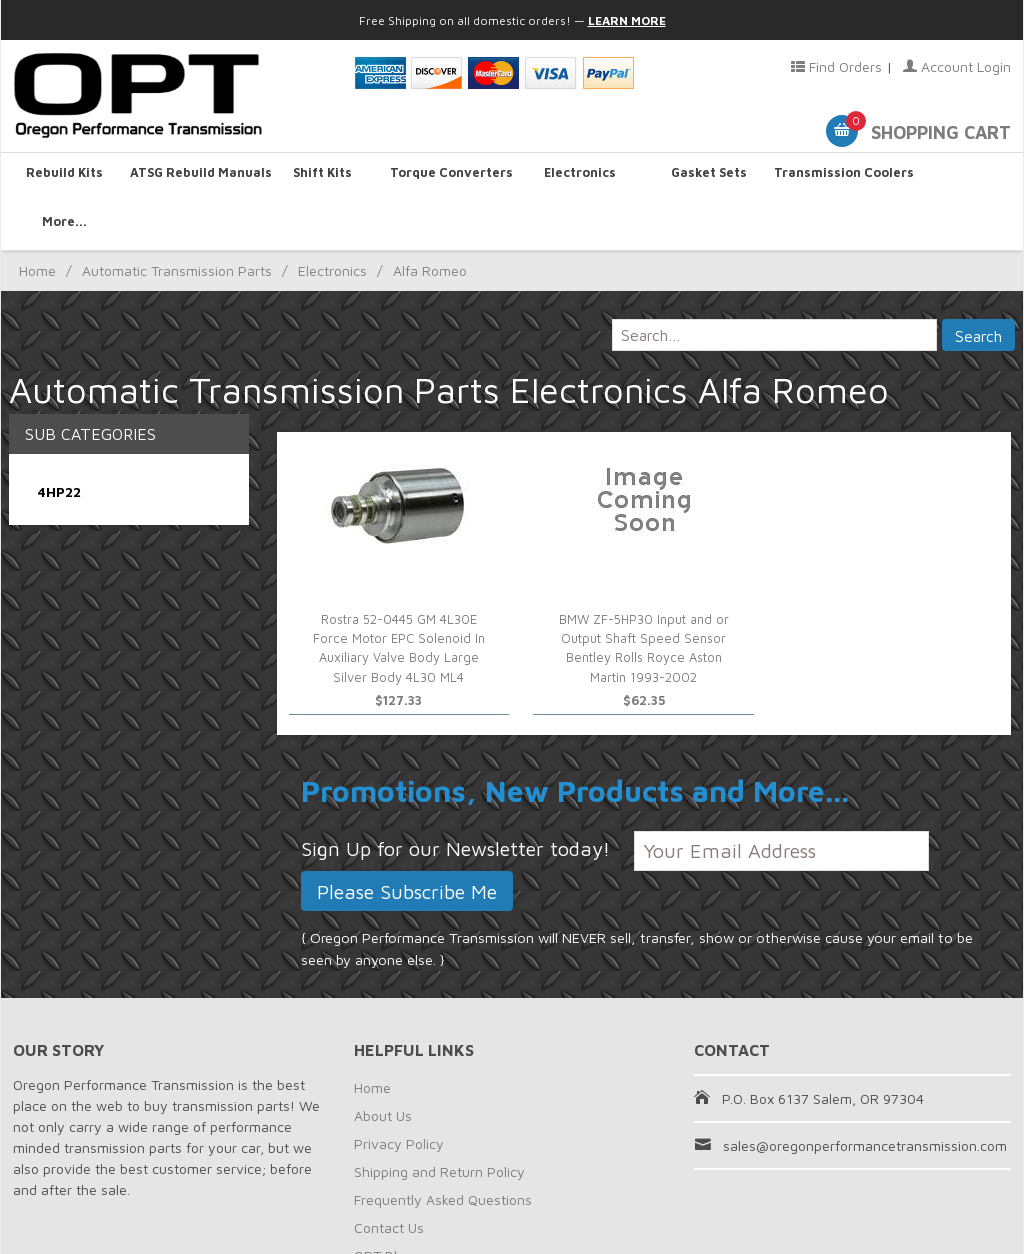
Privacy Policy (399, 1095)
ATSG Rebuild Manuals (193, 176)
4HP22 (59, 442)
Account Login (957, 66)
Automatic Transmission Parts (177, 222)
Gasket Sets (704, 176)
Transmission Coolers (832, 176)
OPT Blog (383, 1207)
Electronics (576, 176)
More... (959, 176)
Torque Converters (448, 176)
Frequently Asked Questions (443, 1151)
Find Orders (836, 66)
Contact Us (389, 1179)
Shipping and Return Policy (439, 1123)
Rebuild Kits (65, 176)
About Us (383, 1067)
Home (37, 222)
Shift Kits (320, 176)
